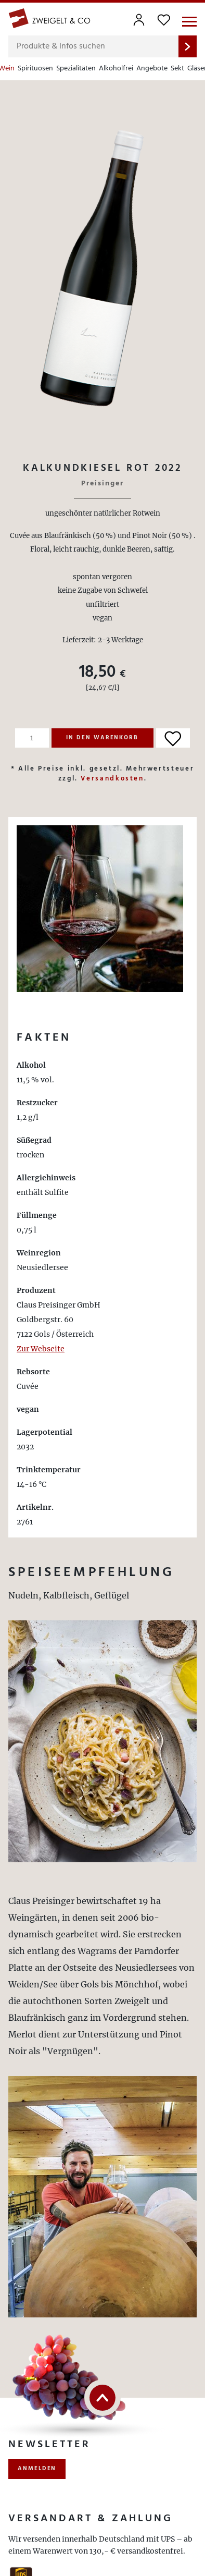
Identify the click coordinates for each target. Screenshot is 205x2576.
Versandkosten (112, 778)
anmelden (37, 2468)
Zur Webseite (41, 1348)
